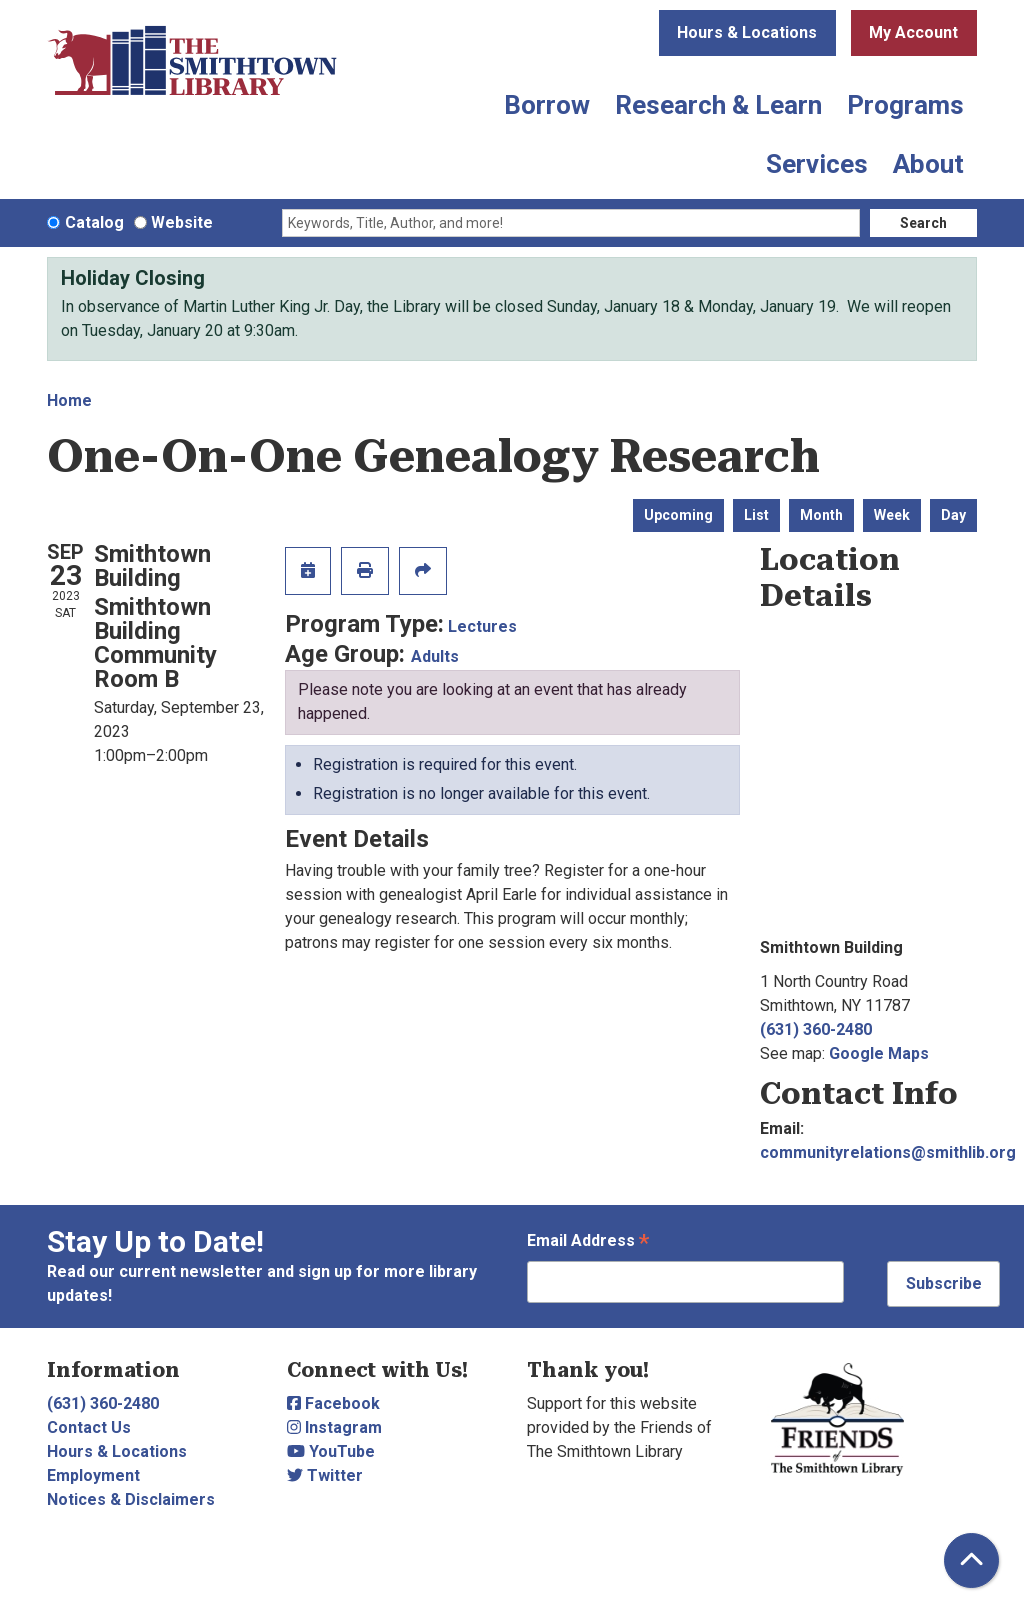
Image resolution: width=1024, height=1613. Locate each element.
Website (182, 222)
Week (892, 515)
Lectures (482, 626)
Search (923, 223)
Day (953, 515)
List (756, 515)
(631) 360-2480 (816, 1029)
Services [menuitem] (817, 164)
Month (821, 515)
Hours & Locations (747, 32)
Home (69, 400)
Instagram (334, 1427)
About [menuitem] (928, 164)
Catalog (94, 222)
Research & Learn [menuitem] (718, 105)
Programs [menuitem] (905, 105)
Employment (93, 1475)
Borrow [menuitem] (547, 105)
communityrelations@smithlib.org (888, 1152)
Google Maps (879, 1053)
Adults (435, 656)
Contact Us (89, 1427)
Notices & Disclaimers (131, 1499)
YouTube (331, 1451)
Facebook (333, 1403)
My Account (913, 32)
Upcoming (678, 515)
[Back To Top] (971, 1560)
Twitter (325, 1475)
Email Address (588, 1242)
